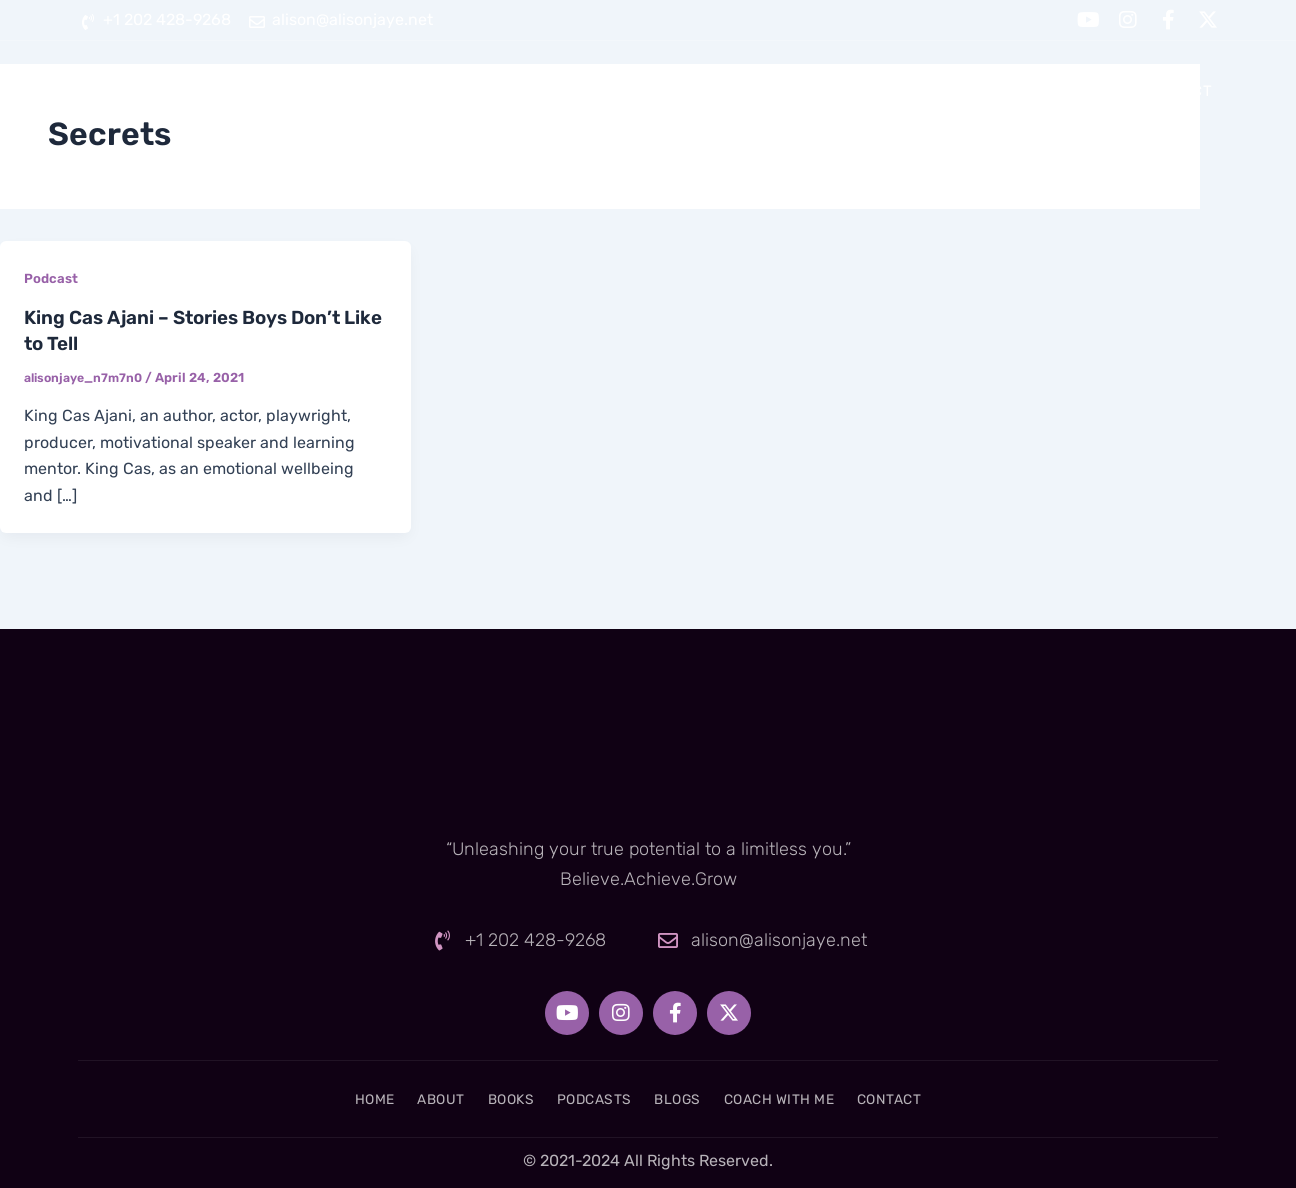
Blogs (894, 91)
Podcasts (780, 91)
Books (666, 91)
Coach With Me (1029, 91)
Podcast (52, 278)
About (567, 91)
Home (472, 91)
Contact (1176, 91)
